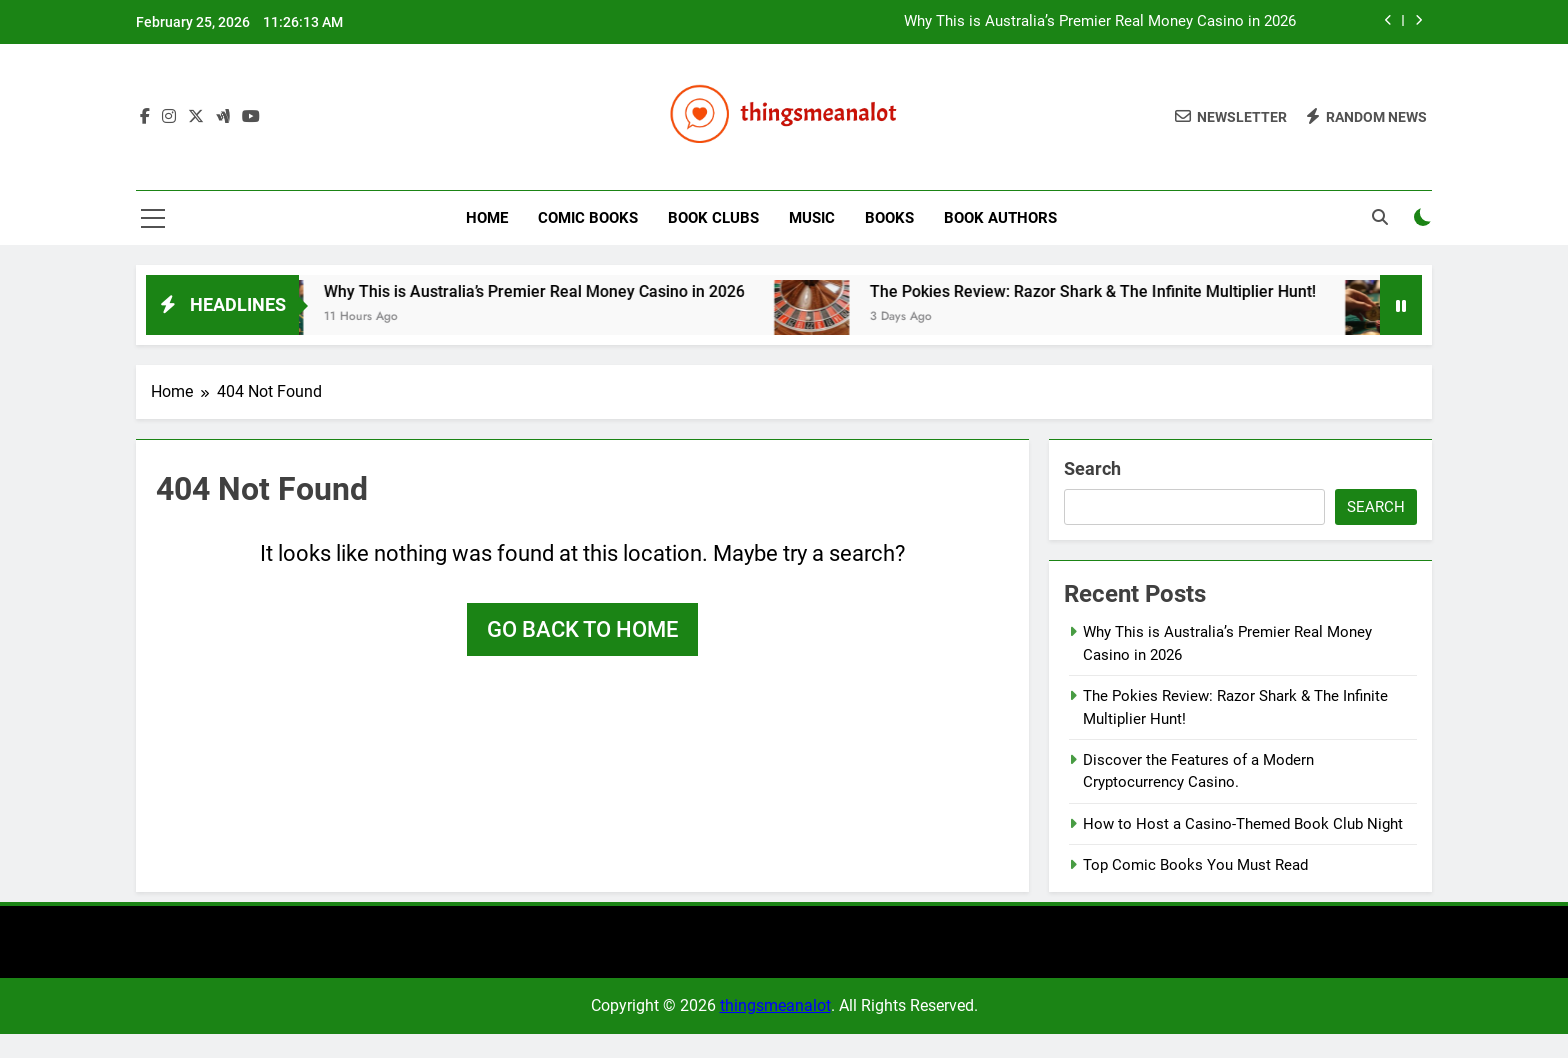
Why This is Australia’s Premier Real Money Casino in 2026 (1100, 22)
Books (889, 218)
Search (1092, 468)
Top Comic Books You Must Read (1195, 865)
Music (812, 218)
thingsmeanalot (775, 1005)
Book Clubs (713, 218)
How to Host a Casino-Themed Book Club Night (1243, 824)
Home (487, 218)
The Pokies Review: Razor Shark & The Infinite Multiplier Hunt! (1120, 291)
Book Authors (1000, 218)
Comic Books (588, 218)
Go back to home (582, 629)
